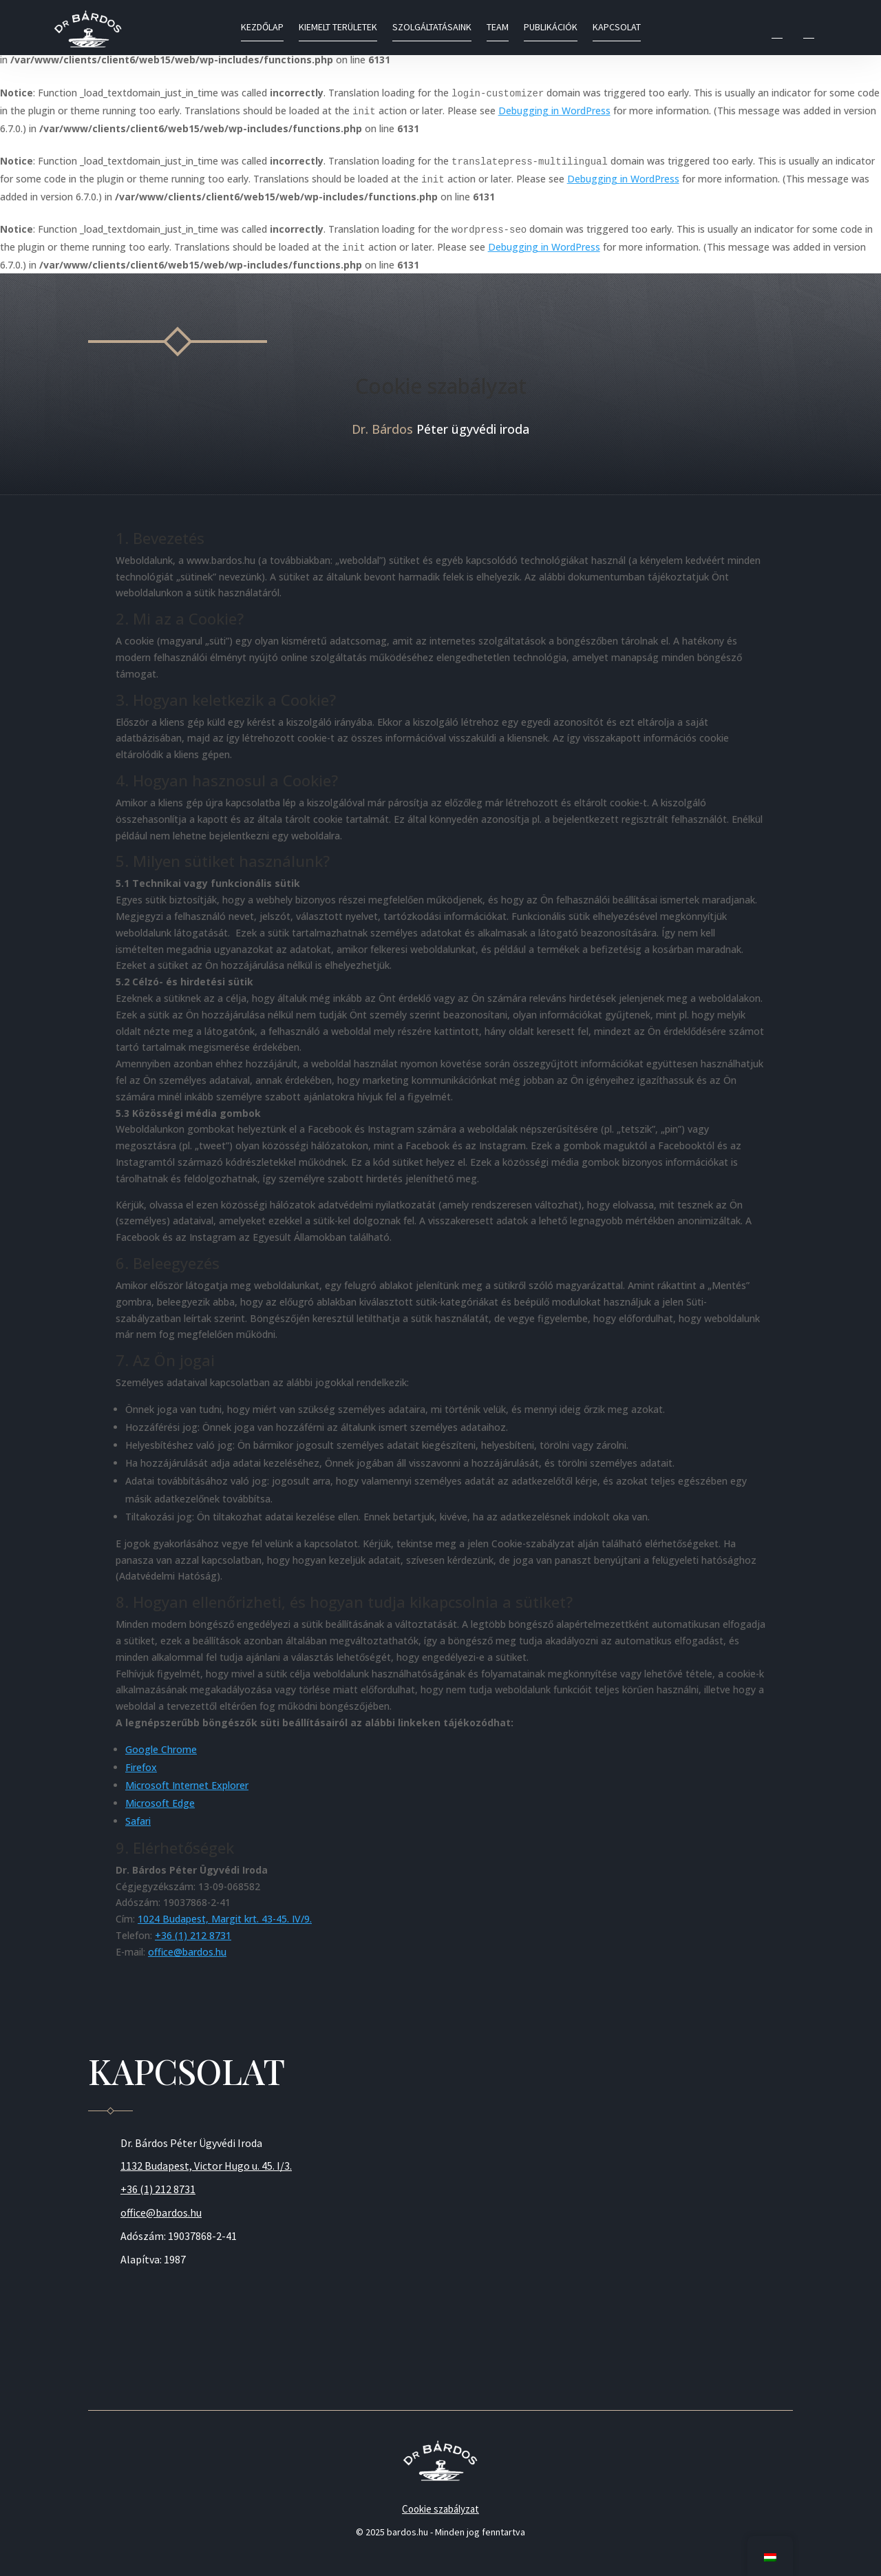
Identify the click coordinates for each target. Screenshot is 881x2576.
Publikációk (550, 27)
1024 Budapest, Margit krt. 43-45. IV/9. (225, 1918)
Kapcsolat (617, 27)
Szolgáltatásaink (431, 27)
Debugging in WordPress (554, 110)
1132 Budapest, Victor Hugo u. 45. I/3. (206, 2165)
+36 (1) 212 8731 (193, 1935)
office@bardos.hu (187, 1951)
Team (498, 27)
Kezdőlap (262, 27)
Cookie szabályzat (440, 2508)
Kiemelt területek (338, 27)
